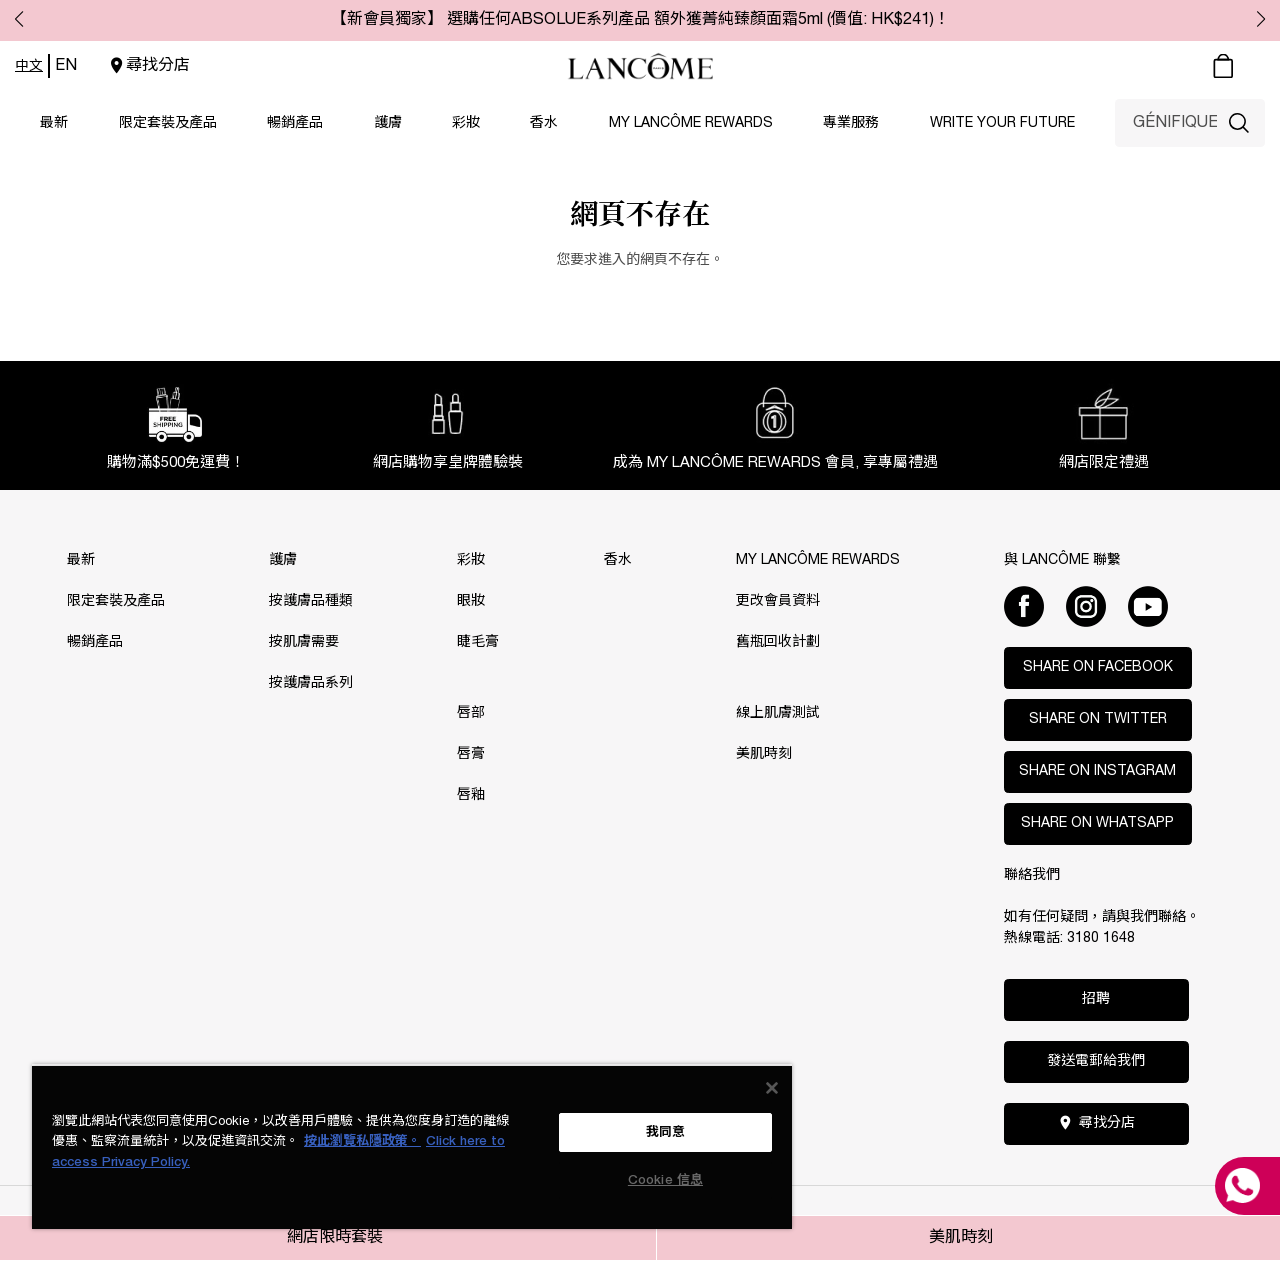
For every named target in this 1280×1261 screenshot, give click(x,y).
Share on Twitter (1098, 719)
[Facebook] (1024, 606)
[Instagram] (1086, 606)
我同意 (665, 1132)
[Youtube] (1148, 606)
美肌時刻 (961, 1238)
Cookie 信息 (665, 1180)
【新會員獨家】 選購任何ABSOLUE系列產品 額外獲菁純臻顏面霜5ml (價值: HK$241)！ (640, 20)
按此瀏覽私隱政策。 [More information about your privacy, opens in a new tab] (362, 1141)
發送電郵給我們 (1096, 1061)
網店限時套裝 (335, 1238)
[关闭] (772, 1088)
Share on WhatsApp (1097, 823)
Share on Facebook (1098, 667)
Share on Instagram (1097, 771)
